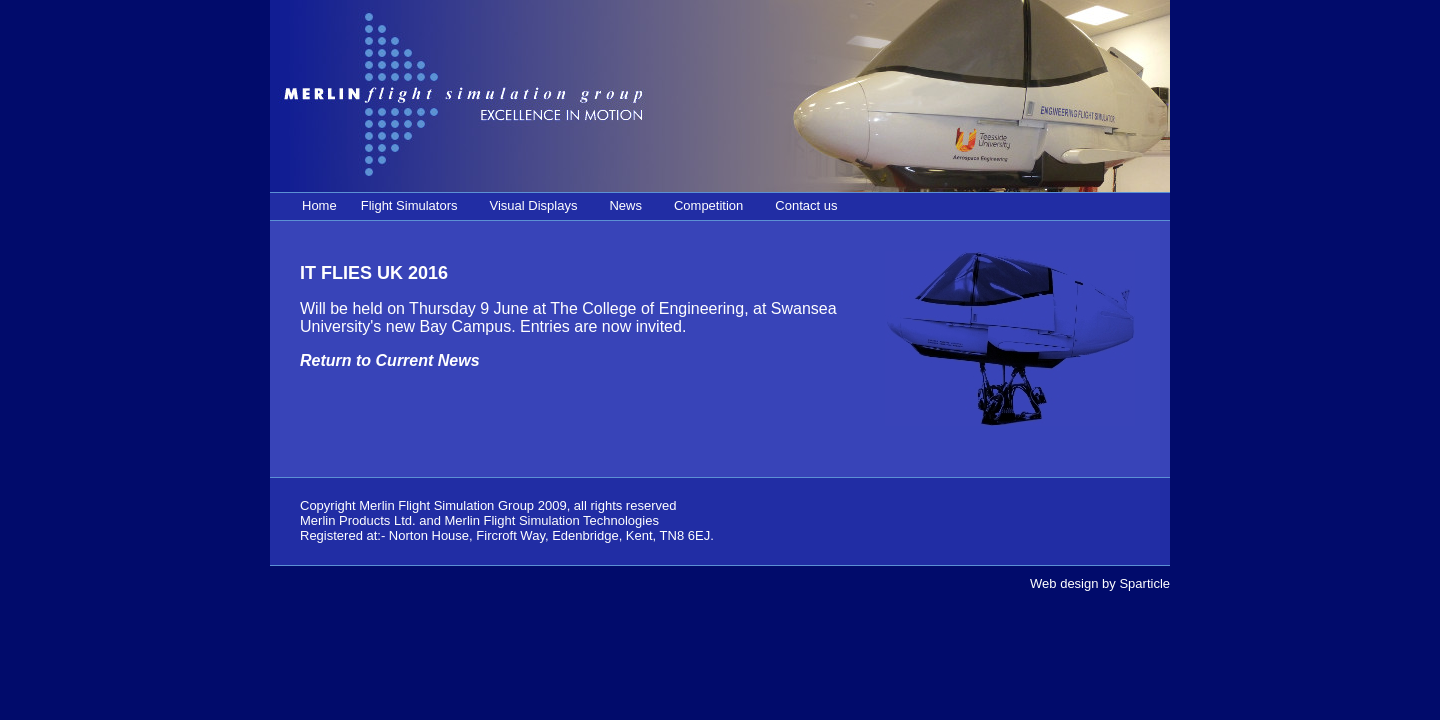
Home (319, 205)
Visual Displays (534, 205)
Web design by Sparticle (1100, 583)
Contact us (806, 205)
